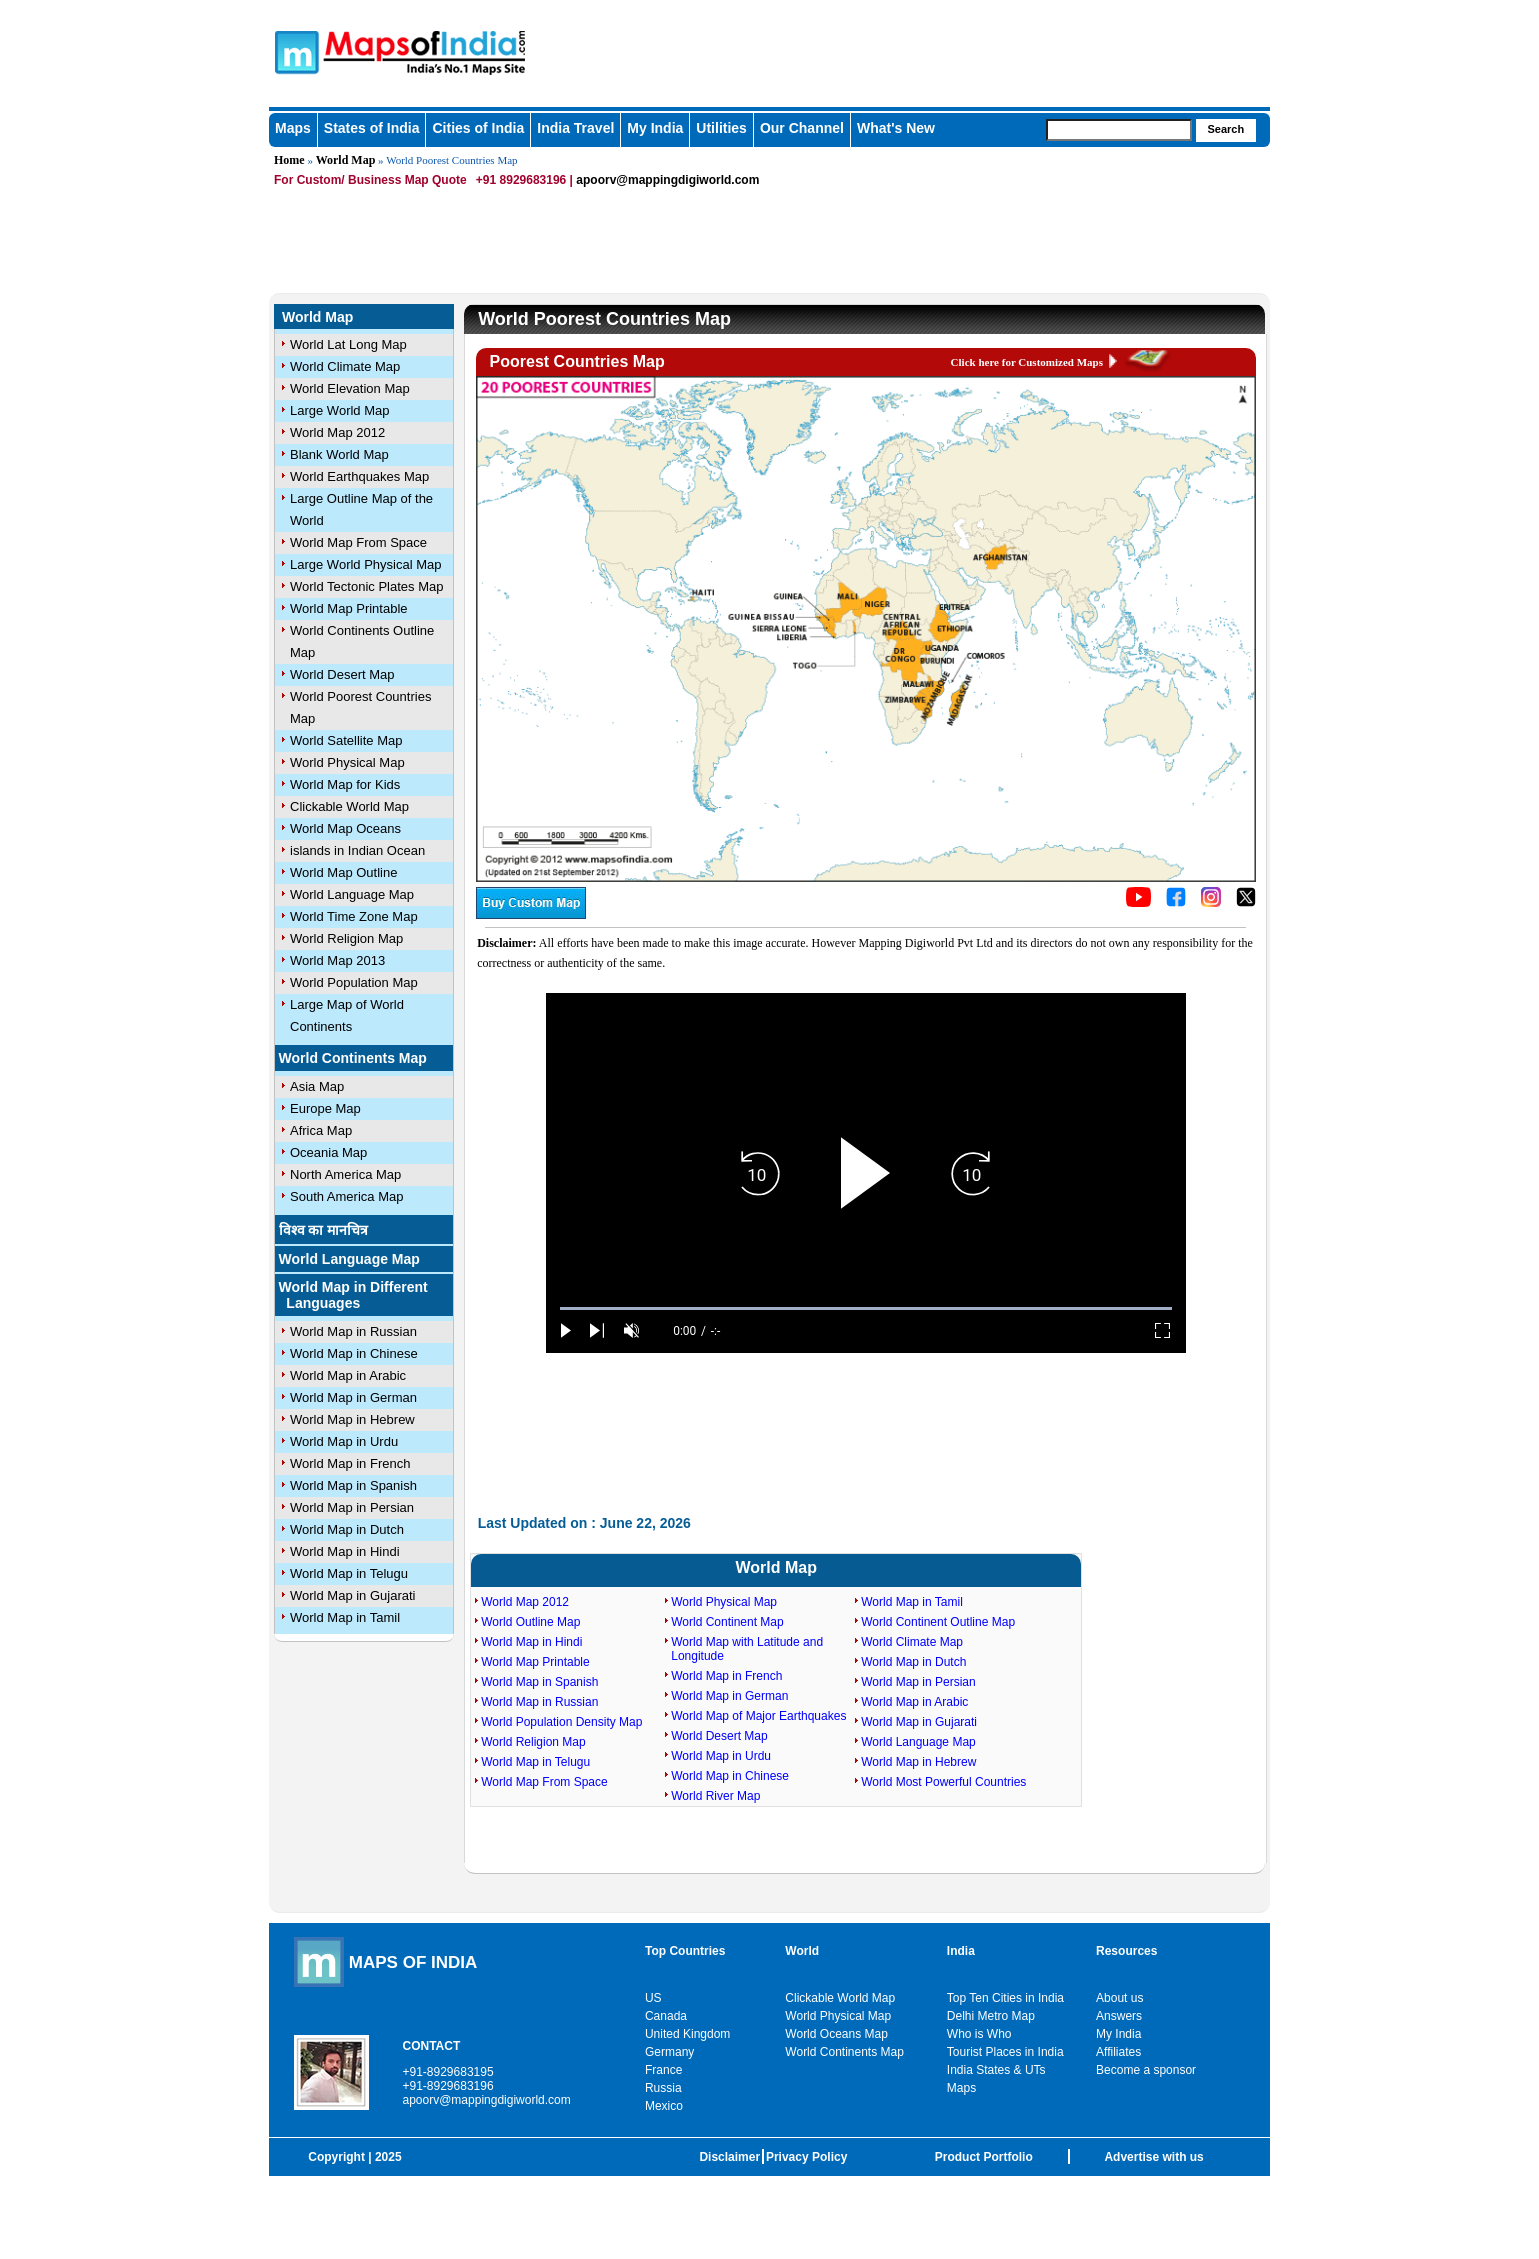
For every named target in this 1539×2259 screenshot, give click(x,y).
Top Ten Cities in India (1005, 1998)
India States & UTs (996, 2070)
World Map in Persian (352, 1507)
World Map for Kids (345, 784)
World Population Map (354, 982)
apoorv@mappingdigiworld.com (667, 180)
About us (1119, 1998)
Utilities (721, 128)
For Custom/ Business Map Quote (370, 180)
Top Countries (685, 1951)
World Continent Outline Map (938, 1622)
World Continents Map (353, 1058)
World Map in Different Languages (353, 1295)
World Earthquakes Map (359, 476)
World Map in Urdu (344, 1441)
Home (289, 160)
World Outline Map (530, 1622)
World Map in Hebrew (352, 1419)
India (961, 1951)
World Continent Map (727, 1622)
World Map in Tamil (345, 1617)
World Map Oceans (345, 828)
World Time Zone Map (354, 916)
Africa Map (321, 1130)
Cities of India (478, 128)
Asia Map (317, 1086)
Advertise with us (1153, 2157)
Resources (1126, 1951)
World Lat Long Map (348, 344)
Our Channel (802, 128)
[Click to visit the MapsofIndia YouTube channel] (1138, 903)
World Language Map (352, 894)
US (653, 1998)
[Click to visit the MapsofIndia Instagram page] (1211, 903)
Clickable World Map (349, 806)
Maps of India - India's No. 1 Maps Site (294, 51)
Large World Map (339, 410)
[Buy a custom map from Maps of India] (531, 915)
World (802, 1951)
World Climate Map (345, 366)
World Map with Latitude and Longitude (747, 1649)
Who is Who (979, 2034)
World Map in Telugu (349, 1573)
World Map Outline (343, 872)
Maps (293, 128)
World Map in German (353, 1397)
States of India (372, 128)
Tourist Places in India (1005, 2052)
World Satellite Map (346, 740)
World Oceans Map (836, 2034)
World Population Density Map (561, 1722)
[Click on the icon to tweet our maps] (1246, 903)
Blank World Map (339, 454)
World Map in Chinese (354, 1353)
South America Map (346, 1196)
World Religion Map (346, 938)
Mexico (664, 2106)
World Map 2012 (337, 432)
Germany (669, 2052)
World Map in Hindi (345, 1551)
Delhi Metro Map (991, 2016)
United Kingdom (687, 2034)
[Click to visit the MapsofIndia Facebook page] (1176, 903)
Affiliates (1118, 2052)
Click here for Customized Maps (1027, 362)
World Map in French (350, 1463)
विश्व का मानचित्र (324, 1230)
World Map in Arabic (348, 1375)
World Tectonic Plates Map (366, 586)
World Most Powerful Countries (943, 1782)
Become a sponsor (1146, 2070)
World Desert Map (342, 674)
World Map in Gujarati (352, 1595)
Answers (1119, 2016)
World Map (346, 160)
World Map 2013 (337, 960)
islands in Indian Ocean (357, 850)
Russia (663, 2088)
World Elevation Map (350, 388)
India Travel (575, 128)
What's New (896, 128)
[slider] (866, 1308)
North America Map (345, 1174)
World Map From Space (358, 542)
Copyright (336, 2157)
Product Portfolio (984, 2157)
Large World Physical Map (366, 564)
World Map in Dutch (347, 1529)
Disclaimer (729, 2157)
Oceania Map (328, 1152)
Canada (666, 2016)
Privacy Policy (806, 2157)
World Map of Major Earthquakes (758, 1716)
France (663, 2070)
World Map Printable (349, 608)
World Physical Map (347, 762)
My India (655, 128)
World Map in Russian (353, 1331)
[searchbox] (1119, 130)
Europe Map (325, 1108)
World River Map (715, 1796)
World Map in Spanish (353, 1485)
